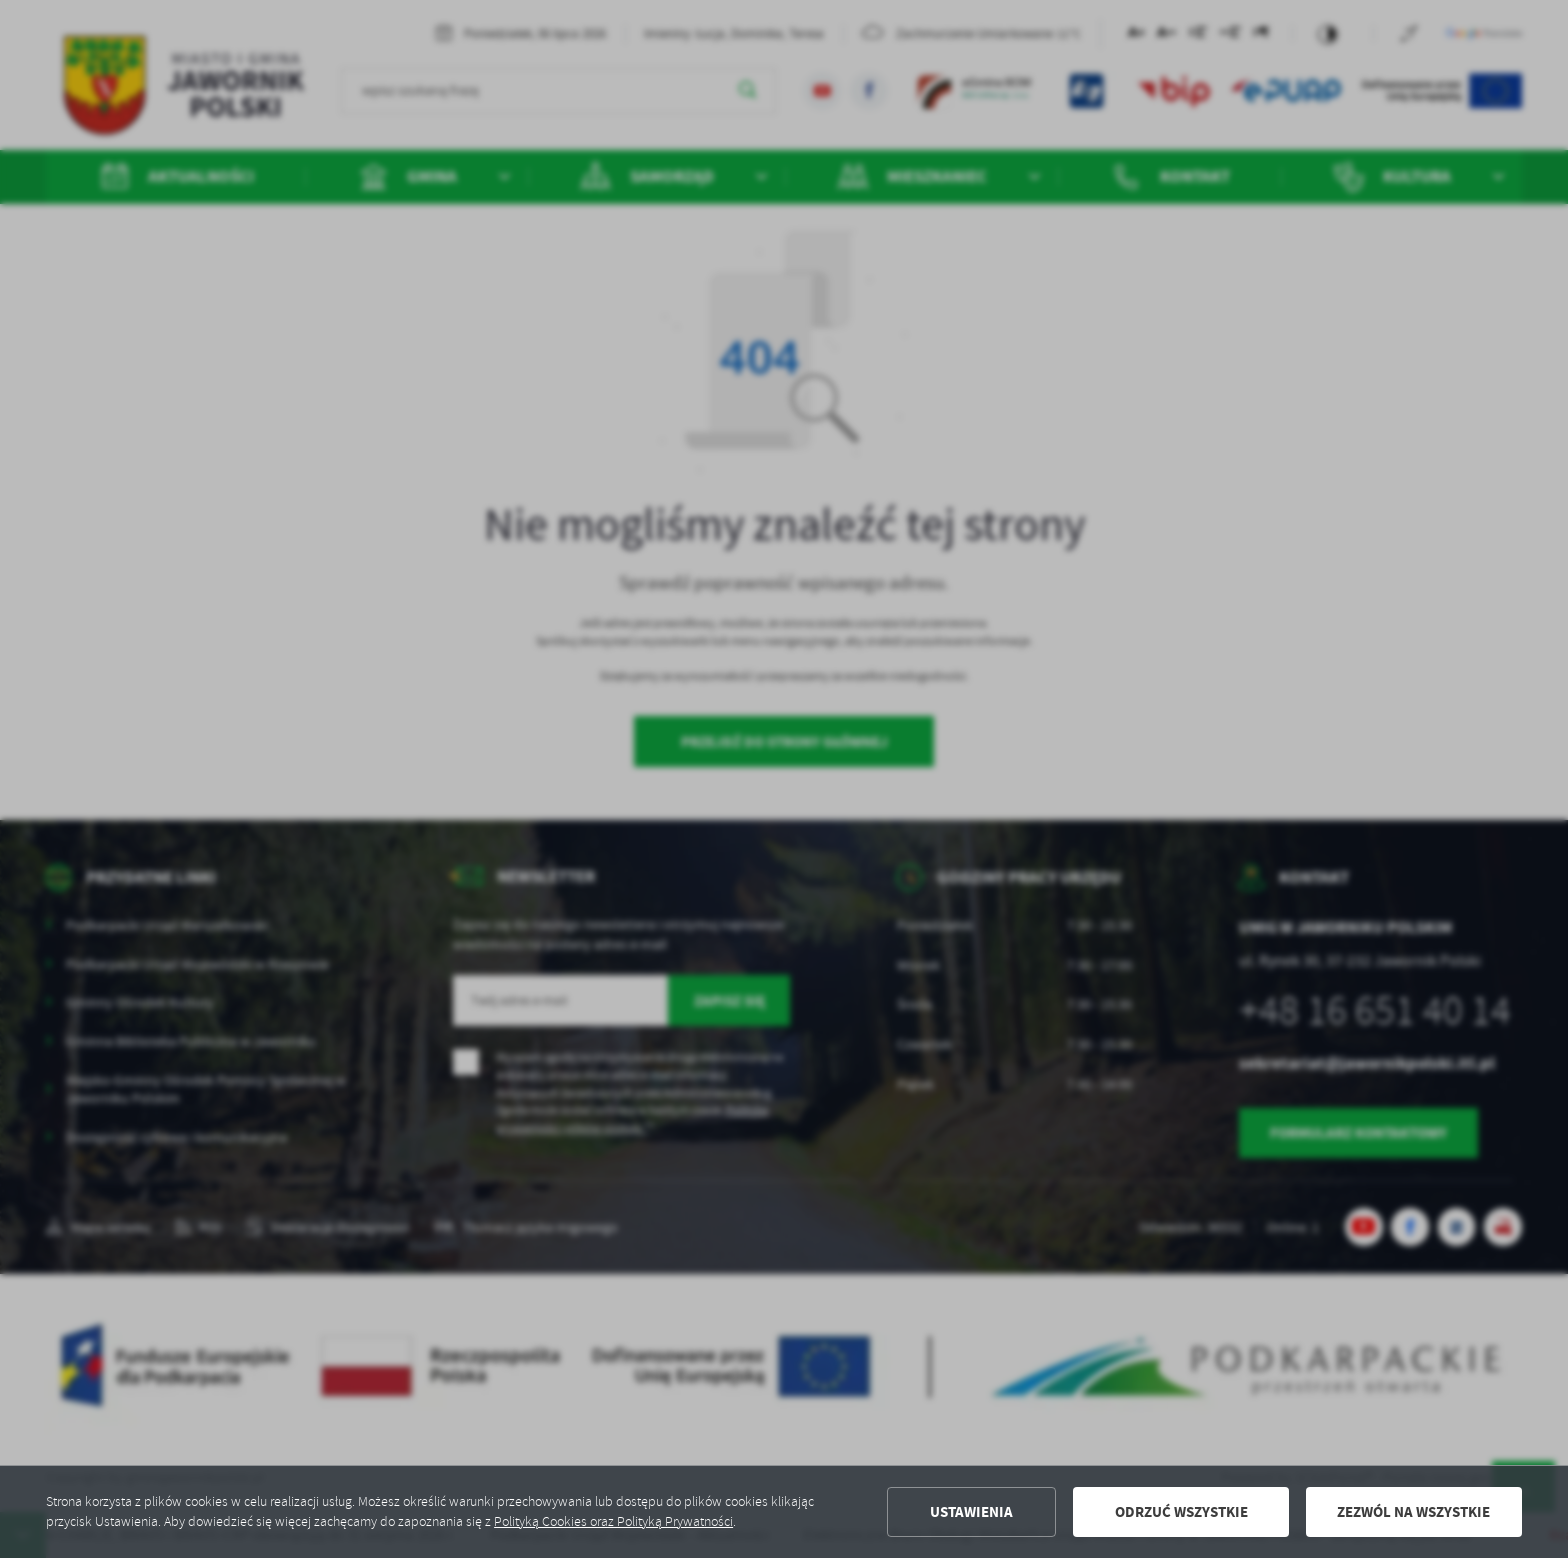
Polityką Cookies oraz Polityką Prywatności (613, 1521)
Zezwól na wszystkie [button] (1413, 1512)
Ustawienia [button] (971, 1512)
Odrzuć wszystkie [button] (1181, 1512)
